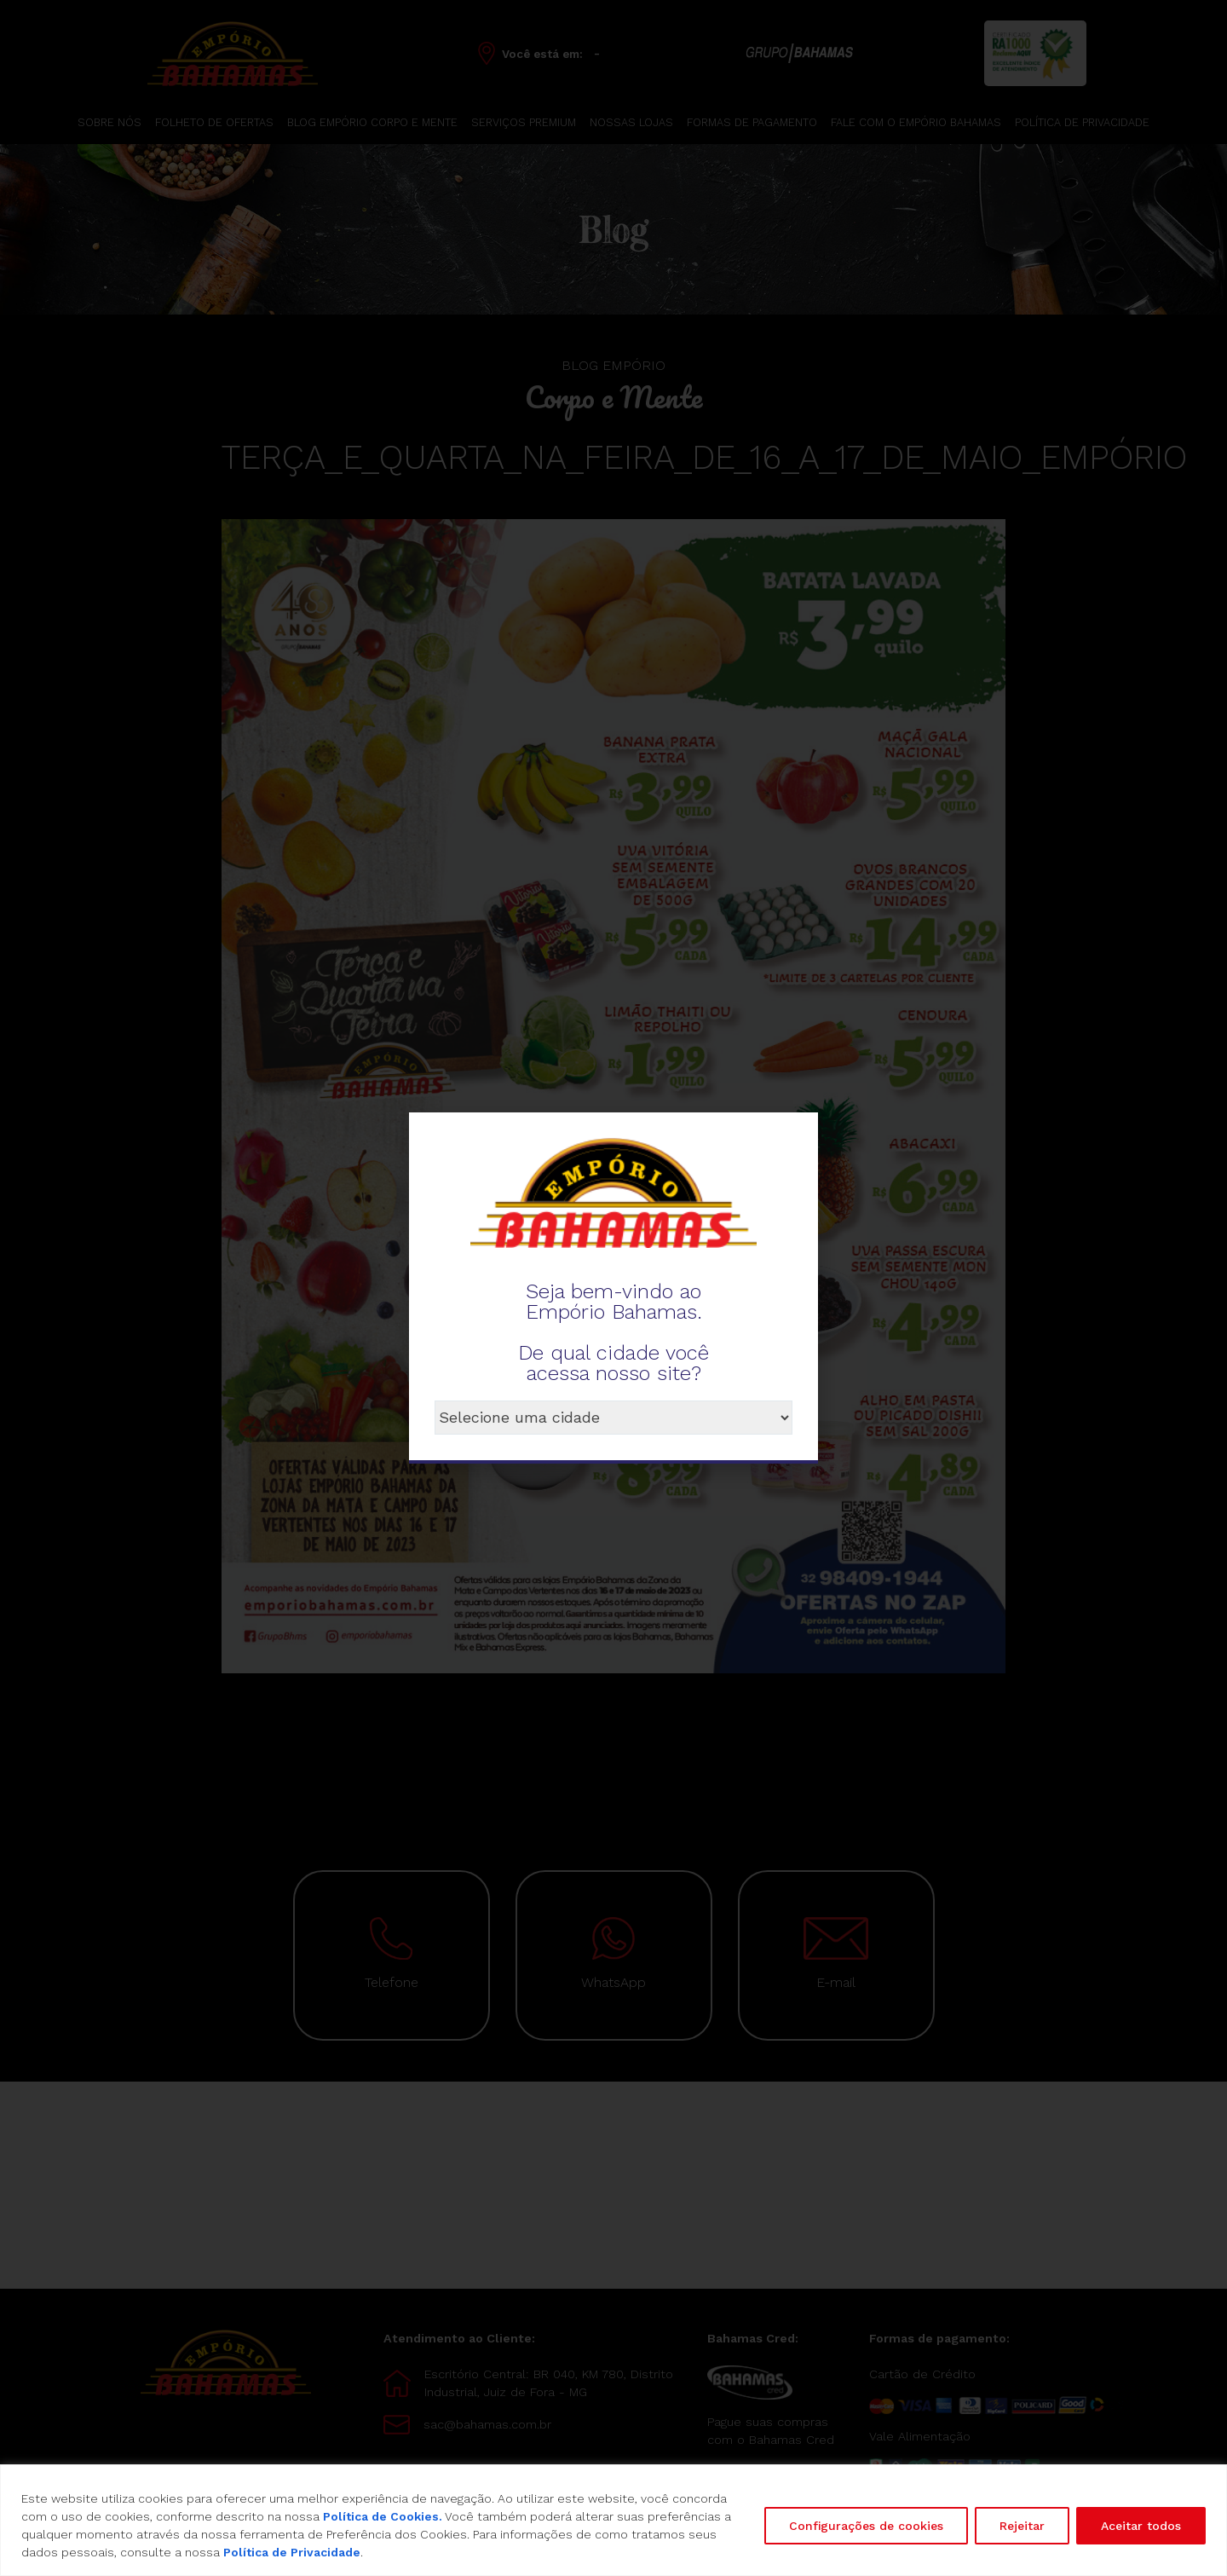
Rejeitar (1022, 2526)
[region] (613, 2520)
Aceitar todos (1141, 2526)
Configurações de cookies (866, 2526)
